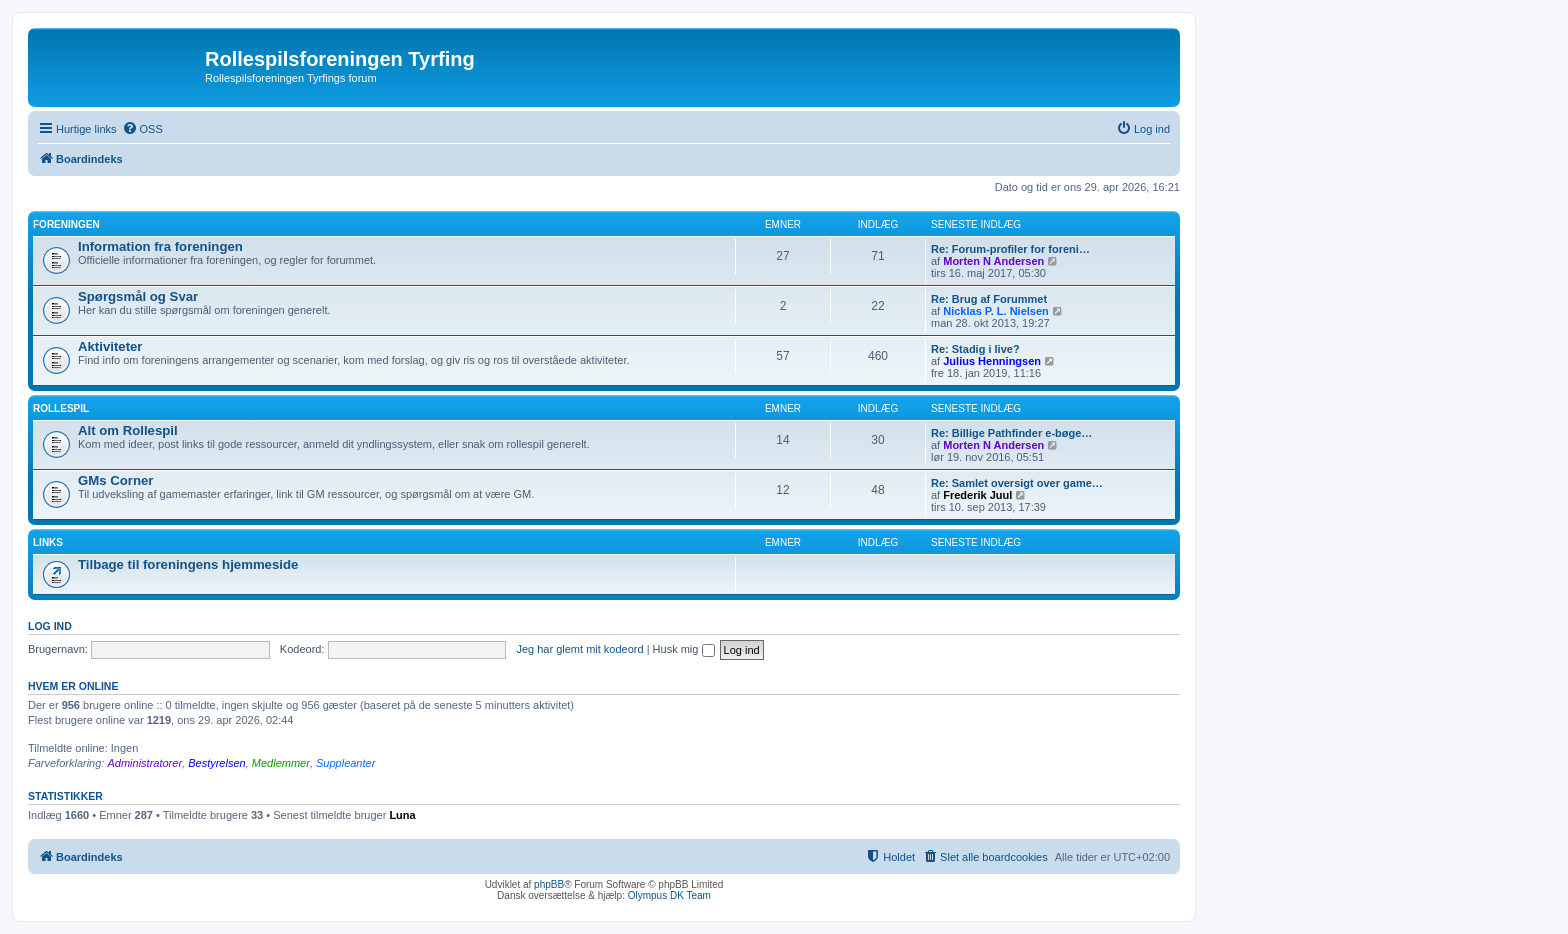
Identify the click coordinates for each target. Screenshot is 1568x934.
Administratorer (144, 763)
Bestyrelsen (216, 763)
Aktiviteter (110, 346)
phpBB (549, 884)
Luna (402, 815)
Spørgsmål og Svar (138, 296)
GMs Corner (115, 480)
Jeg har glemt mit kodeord (579, 649)
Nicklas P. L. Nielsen (996, 311)
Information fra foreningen (160, 246)
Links (48, 542)
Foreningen (66, 224)
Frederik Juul (977, 495)
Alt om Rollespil (128, 430)
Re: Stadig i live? (975, 349)
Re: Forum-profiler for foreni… (1010, 249)
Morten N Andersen (993, 261)
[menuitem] (142, 129)
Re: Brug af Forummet (989, 299)
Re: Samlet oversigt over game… (1017, 483)
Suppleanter (345, 763)
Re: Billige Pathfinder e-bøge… (1011, 433)
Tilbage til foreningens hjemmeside (188, 564)
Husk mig (684, 649)
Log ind (50, 626)
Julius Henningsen (992, 361)
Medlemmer (281, 763)
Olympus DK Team (669, 895)
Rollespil (61, 408)
